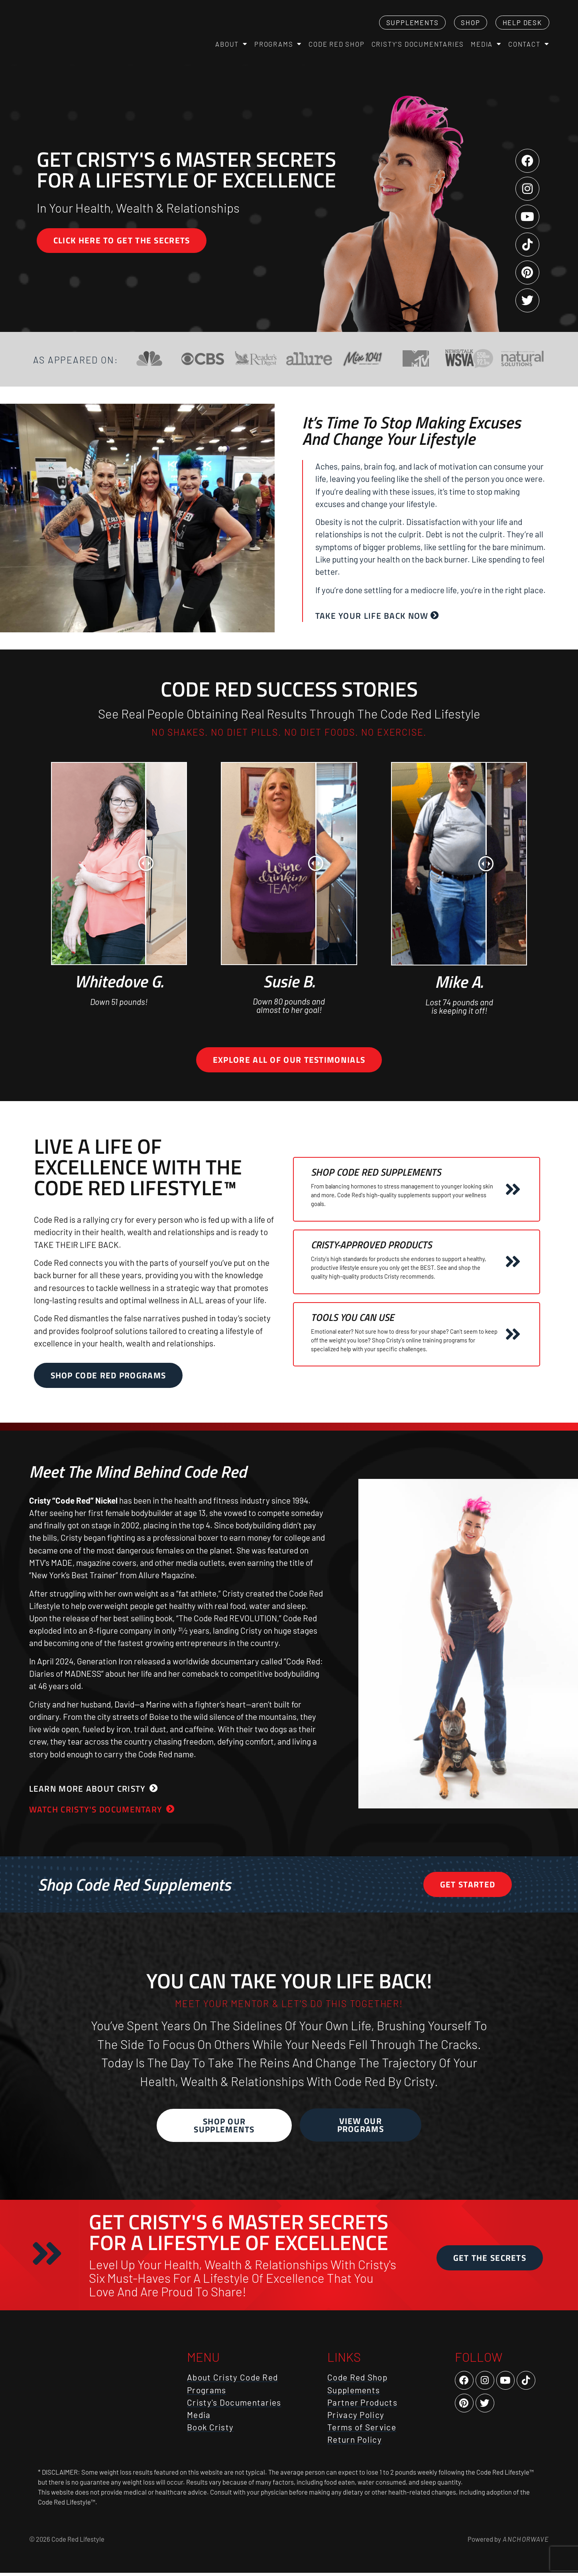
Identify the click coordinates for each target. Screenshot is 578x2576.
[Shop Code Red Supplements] (513, 1191)
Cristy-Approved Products (371, 1246)
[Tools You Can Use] (513, 1336)
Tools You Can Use (352, 1319)
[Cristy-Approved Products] (513, 1264)
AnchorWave (525, 2541)
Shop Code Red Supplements (376, 1174)
